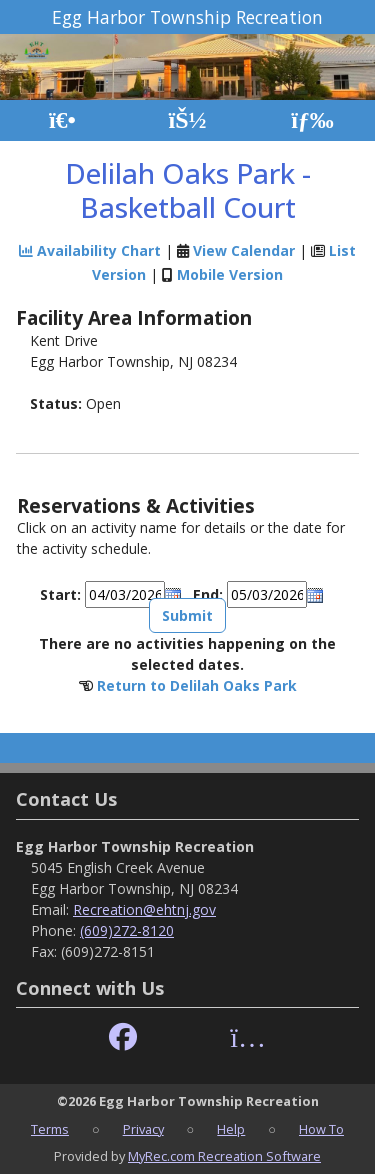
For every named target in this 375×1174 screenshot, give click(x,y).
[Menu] (312, 120)
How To (321, 1129)
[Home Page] (62, 120)
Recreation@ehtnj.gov (144, 909)
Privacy (143, 1129)
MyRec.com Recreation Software (224, 1156)
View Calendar (244, 250)
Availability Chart (90, 250)
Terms (50, 1129)
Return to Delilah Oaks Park (197, 685)
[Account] (187, 120)
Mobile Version (230, 274)
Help (231, 1129)
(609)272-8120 (127, 930)
